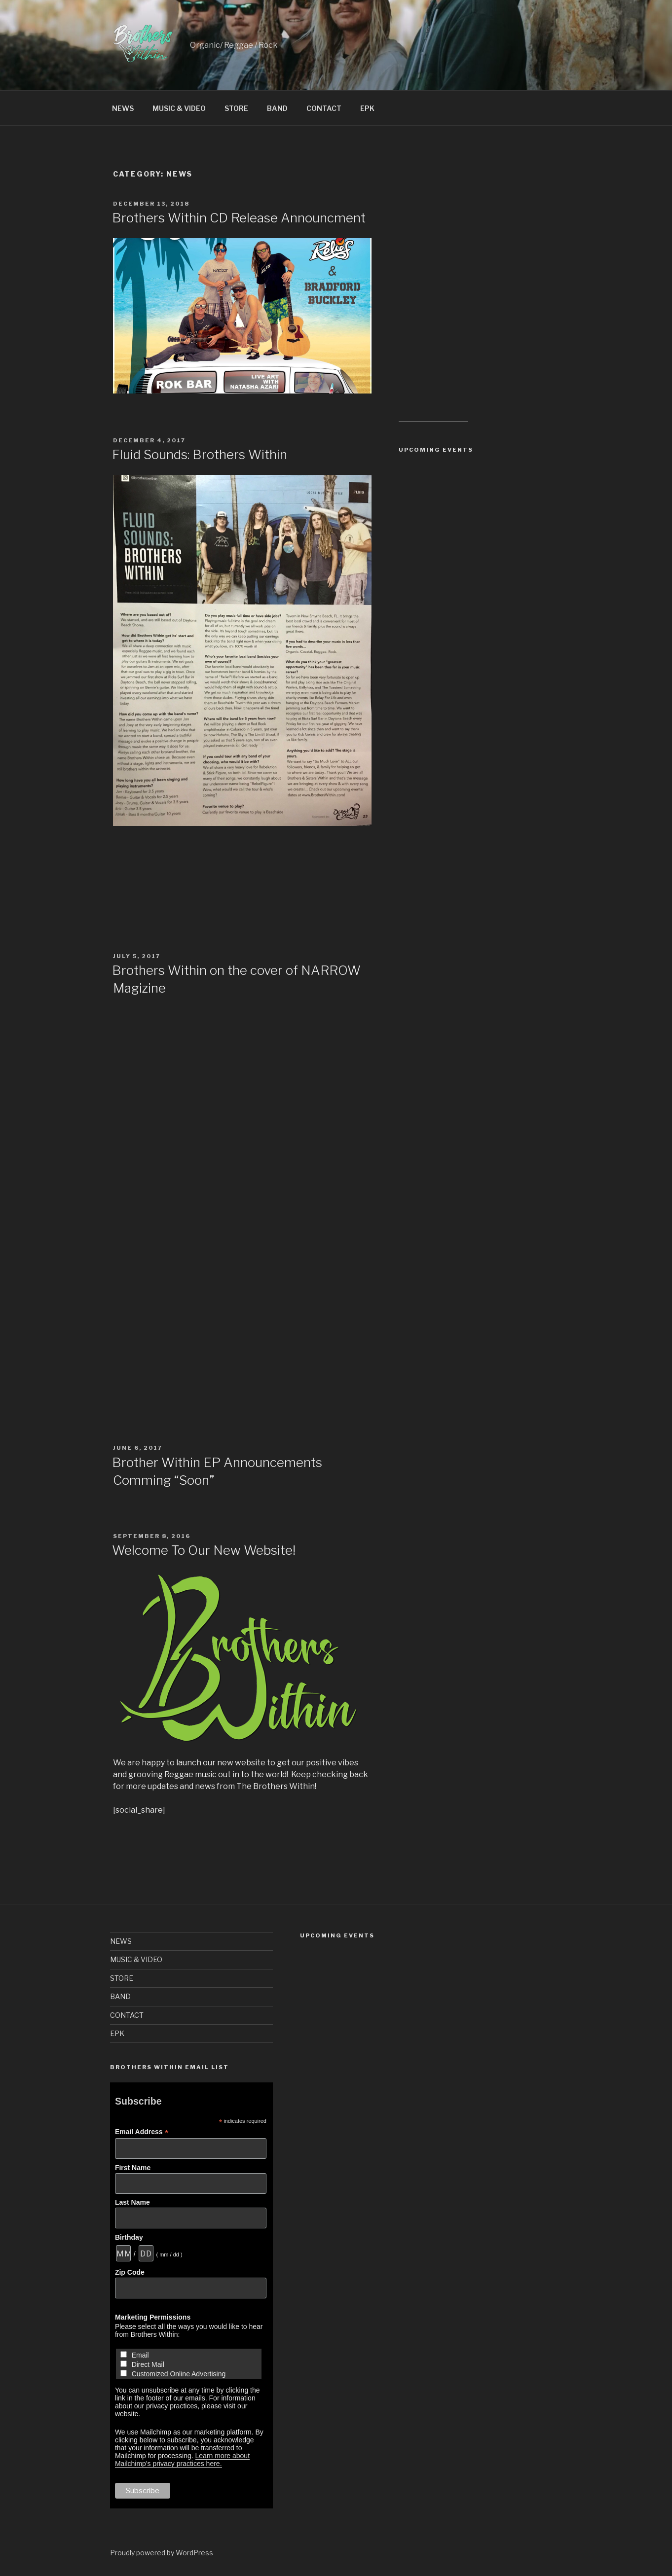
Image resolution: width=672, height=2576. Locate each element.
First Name (132, 2168)
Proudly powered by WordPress (161, 2552)
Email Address (142, 2132)
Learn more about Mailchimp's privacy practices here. (182, 2460)
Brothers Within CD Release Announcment (239, 217)
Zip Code (130, 2272)
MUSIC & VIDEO (179, 108)
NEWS (123, 108)
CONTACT (323, 108)
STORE (236, 108)
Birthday (129, 2237)
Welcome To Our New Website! (204, 1550)
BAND (277, 108)
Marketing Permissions (152, 2317)
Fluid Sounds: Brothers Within (199, 454)
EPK (367, 108)
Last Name (132, 2202)
